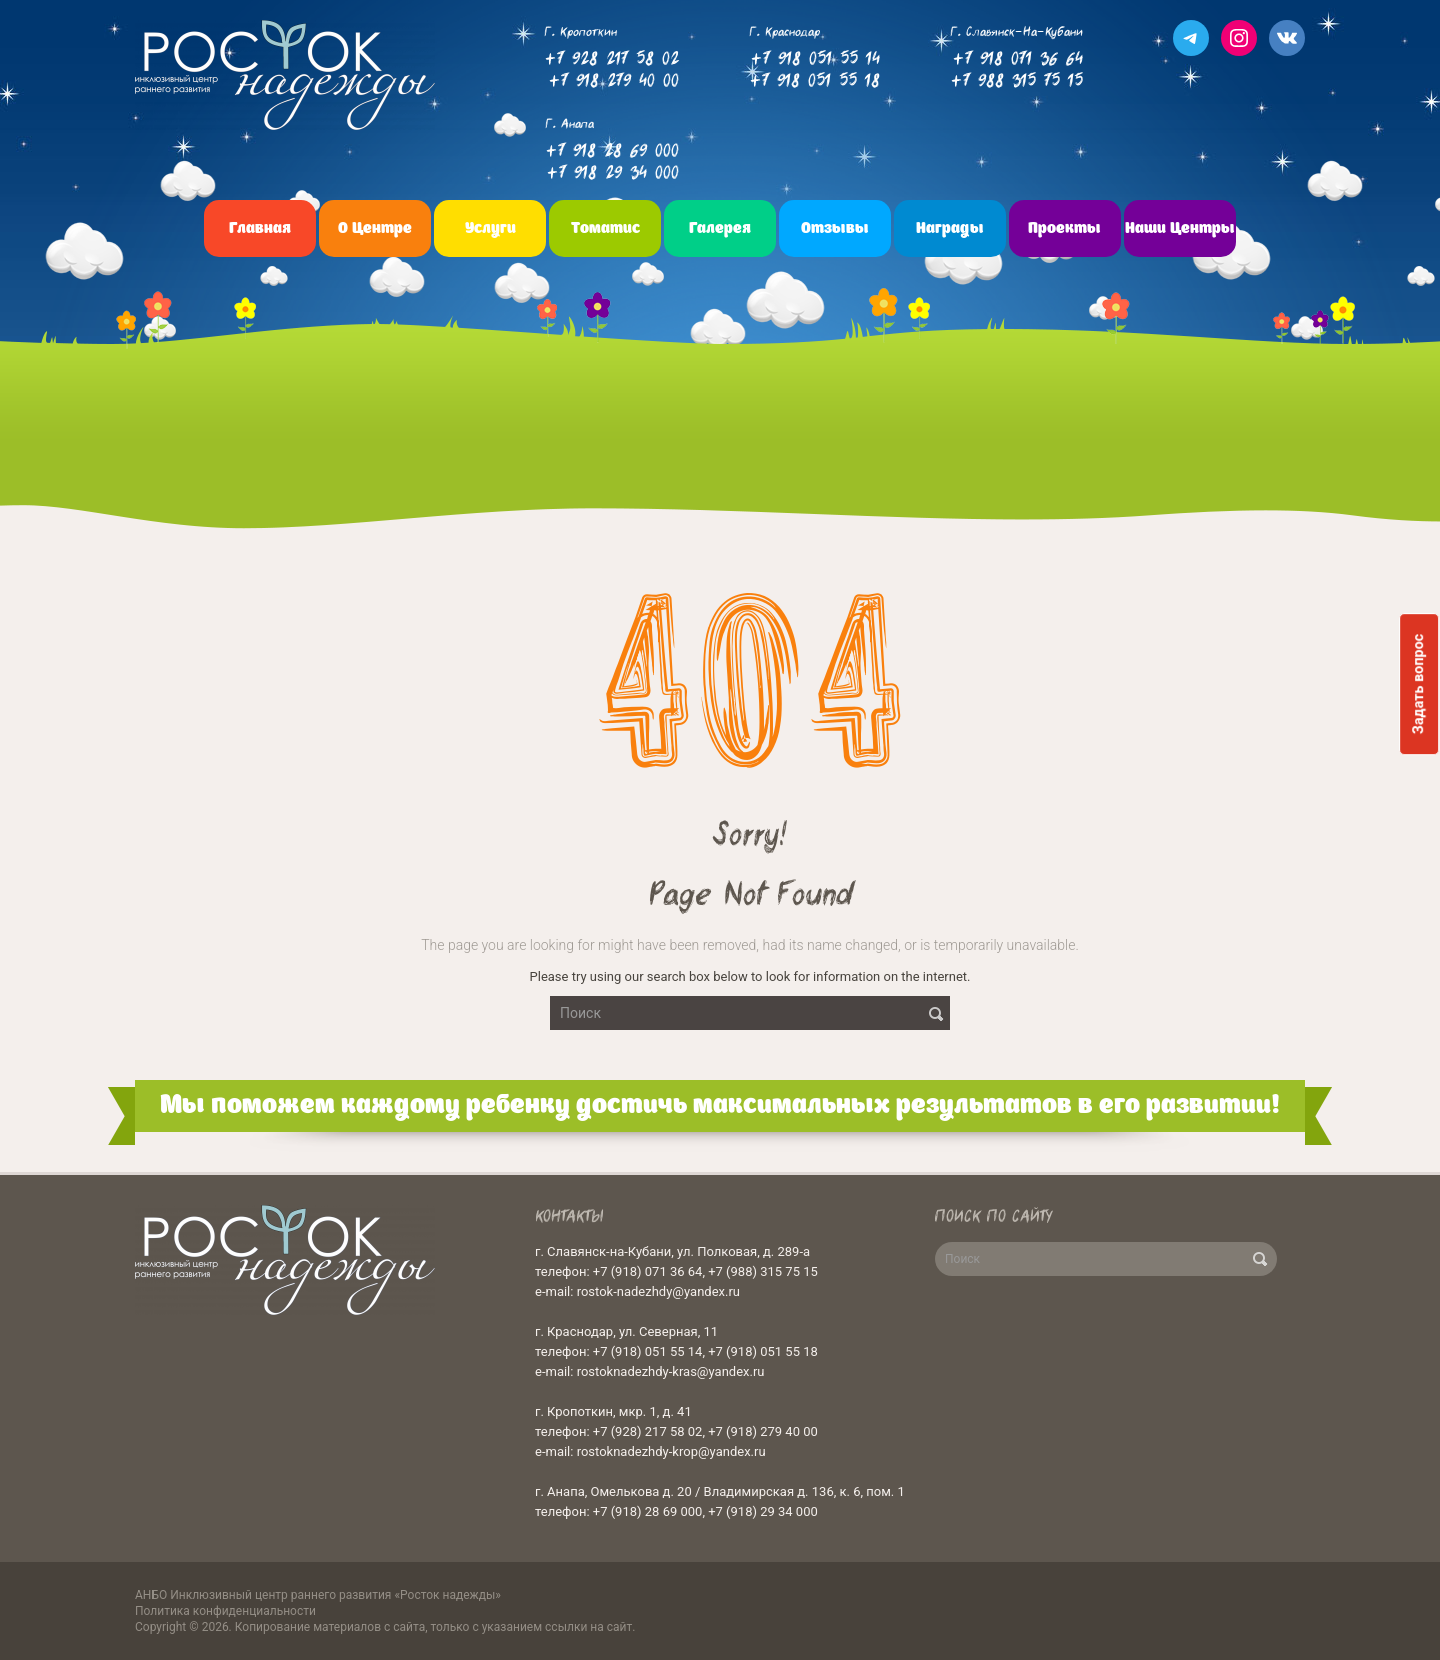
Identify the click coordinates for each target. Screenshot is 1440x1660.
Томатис (605, 228)
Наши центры (1180, 228)
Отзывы (835, 228)
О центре (375, 228)
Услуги (490, 228)
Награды (950, 228)
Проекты (1064, 228)
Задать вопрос (1418, 684)
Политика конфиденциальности (225, 1611)
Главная (260, 228)
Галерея (720, 228)
